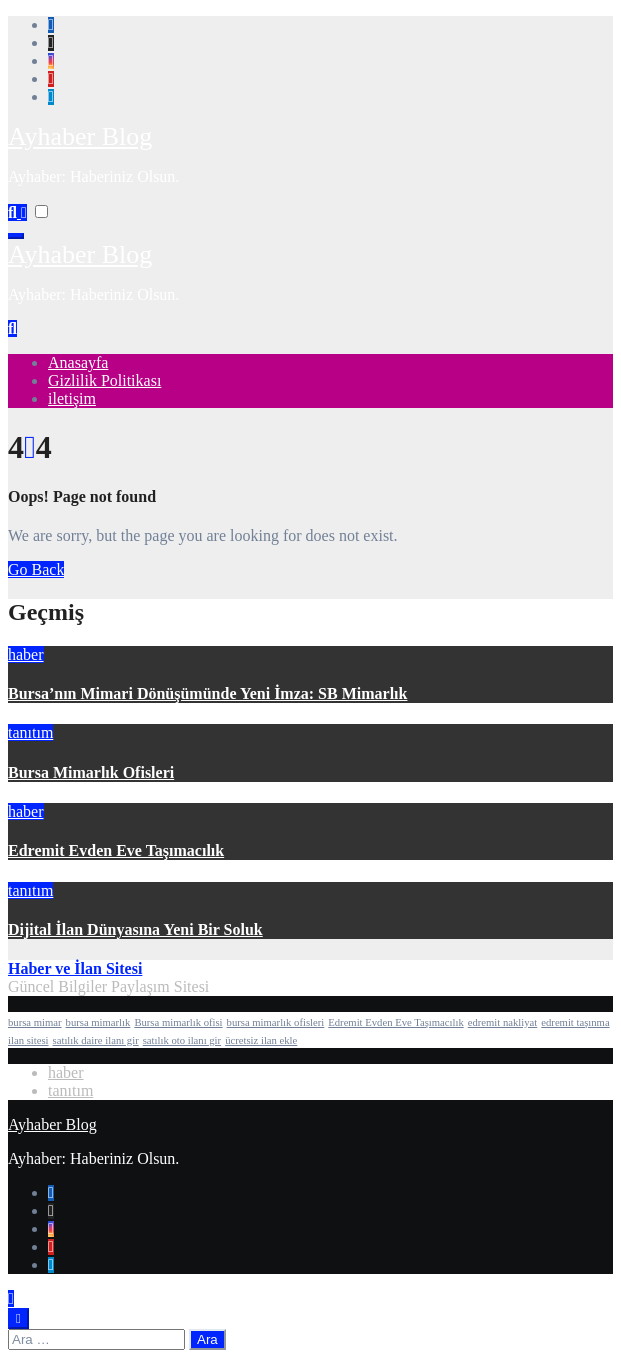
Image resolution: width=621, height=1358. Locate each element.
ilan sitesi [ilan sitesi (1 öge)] (28, 1040)
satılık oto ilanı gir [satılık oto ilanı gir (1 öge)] (182, 1040)
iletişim (72, 398)
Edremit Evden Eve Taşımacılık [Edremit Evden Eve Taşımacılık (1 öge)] (395, 1022)
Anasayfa (78, 362)
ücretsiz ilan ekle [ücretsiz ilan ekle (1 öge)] (261, 1040)
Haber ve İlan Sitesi (75, 968)
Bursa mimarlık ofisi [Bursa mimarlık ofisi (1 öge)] (178, 1022)
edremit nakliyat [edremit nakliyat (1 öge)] (503, 1022)
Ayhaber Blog (80, 136)
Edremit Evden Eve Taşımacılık (116, 850)
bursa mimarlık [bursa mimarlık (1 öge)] (98, 1022)
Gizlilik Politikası (104, 380)
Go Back (36, 569)
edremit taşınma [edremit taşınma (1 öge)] (575, 1022)
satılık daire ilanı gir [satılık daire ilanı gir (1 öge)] (96, 1040)
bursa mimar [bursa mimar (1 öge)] (35, 1022)
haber (26, 654)
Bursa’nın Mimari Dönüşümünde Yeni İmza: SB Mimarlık (207, 693)
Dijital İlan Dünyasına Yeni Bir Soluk (135, 929)
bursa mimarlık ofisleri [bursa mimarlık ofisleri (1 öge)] (276, 1022)
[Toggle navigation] (16, 236)
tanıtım (30, 732)
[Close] (18, 1318)
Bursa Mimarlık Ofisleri (91, 772)
